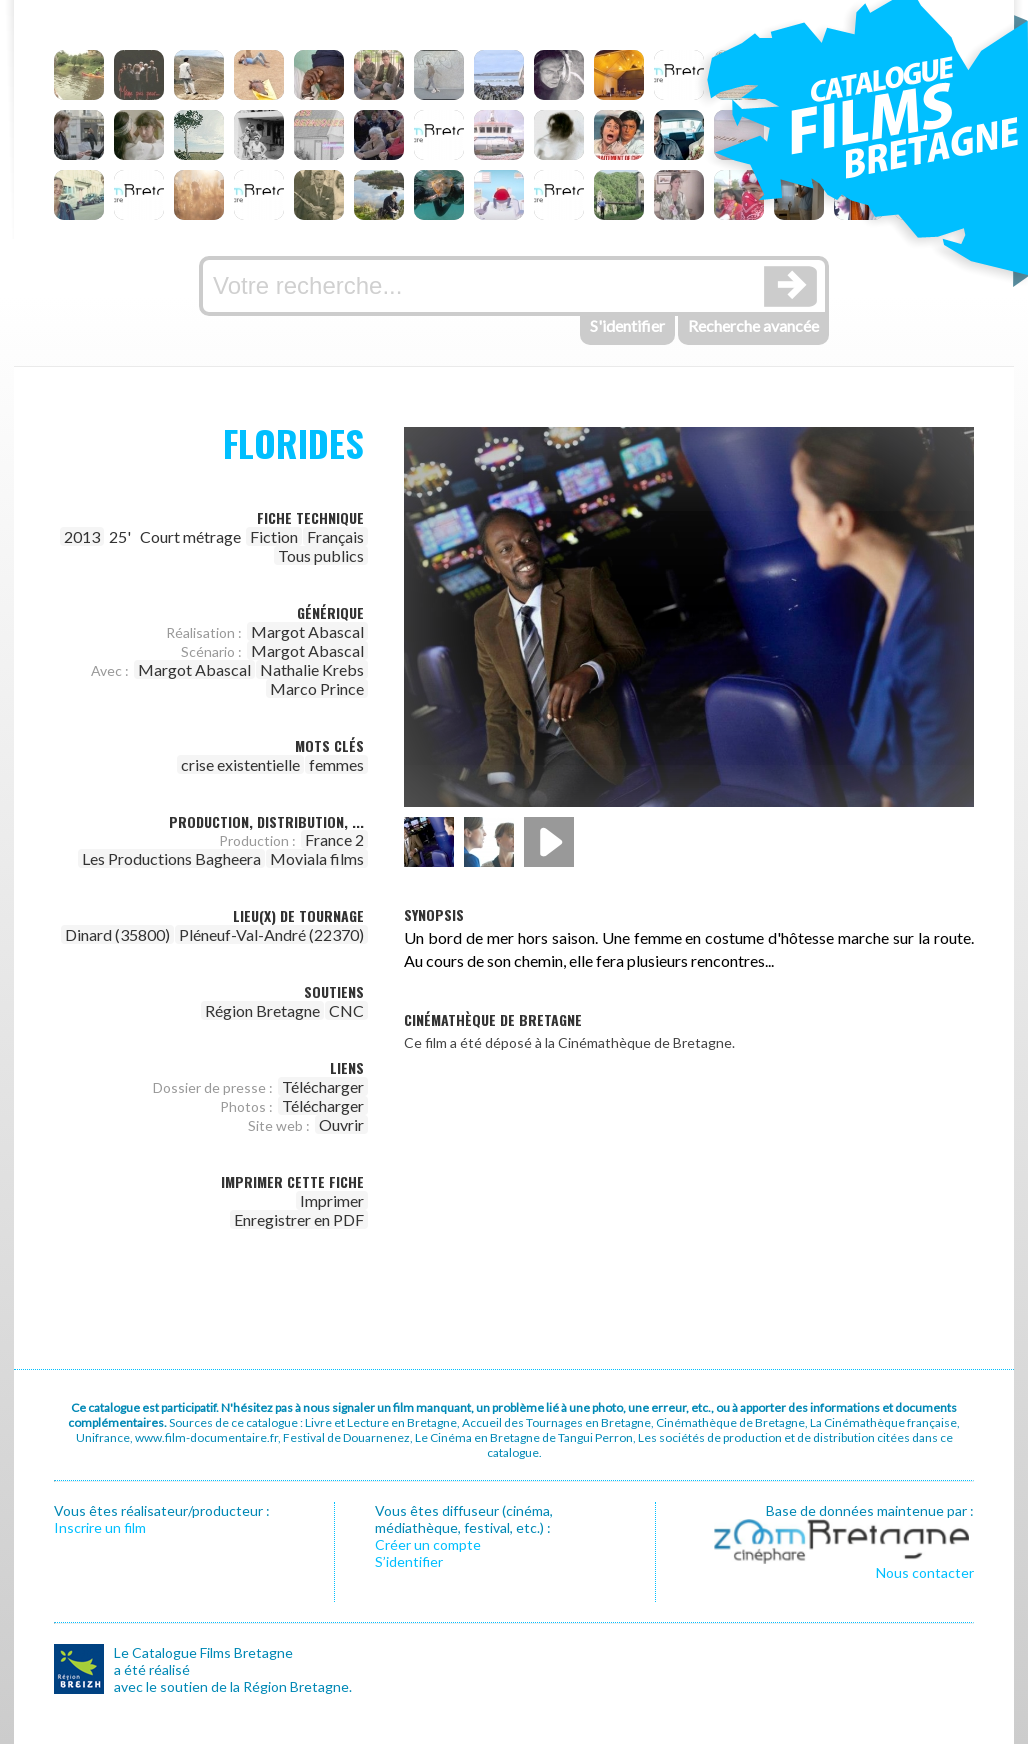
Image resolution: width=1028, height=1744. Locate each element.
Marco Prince (317, 688)
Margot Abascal (307, 631)
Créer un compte (428, 1544)
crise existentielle (240, 764)
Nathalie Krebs (312, 669)
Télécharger (323, 1086)
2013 (82, 536)
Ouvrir (341, 1124)
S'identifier (627, 325)
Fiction (274, 536)
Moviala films (317, 858)
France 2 (334, 839)
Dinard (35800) (117, 934)
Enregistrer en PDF (299, 1219)
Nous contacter (925, 1572)
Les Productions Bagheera (171, 858)
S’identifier (409, 1561)
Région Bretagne (262, 1010)
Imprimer (332, 1200)
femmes (336, 764)
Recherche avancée (753, 325)
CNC (346, 1010)
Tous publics (321, 555)
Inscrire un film (100, 1527)
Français (335, 536)
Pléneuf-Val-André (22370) (271, 934)
